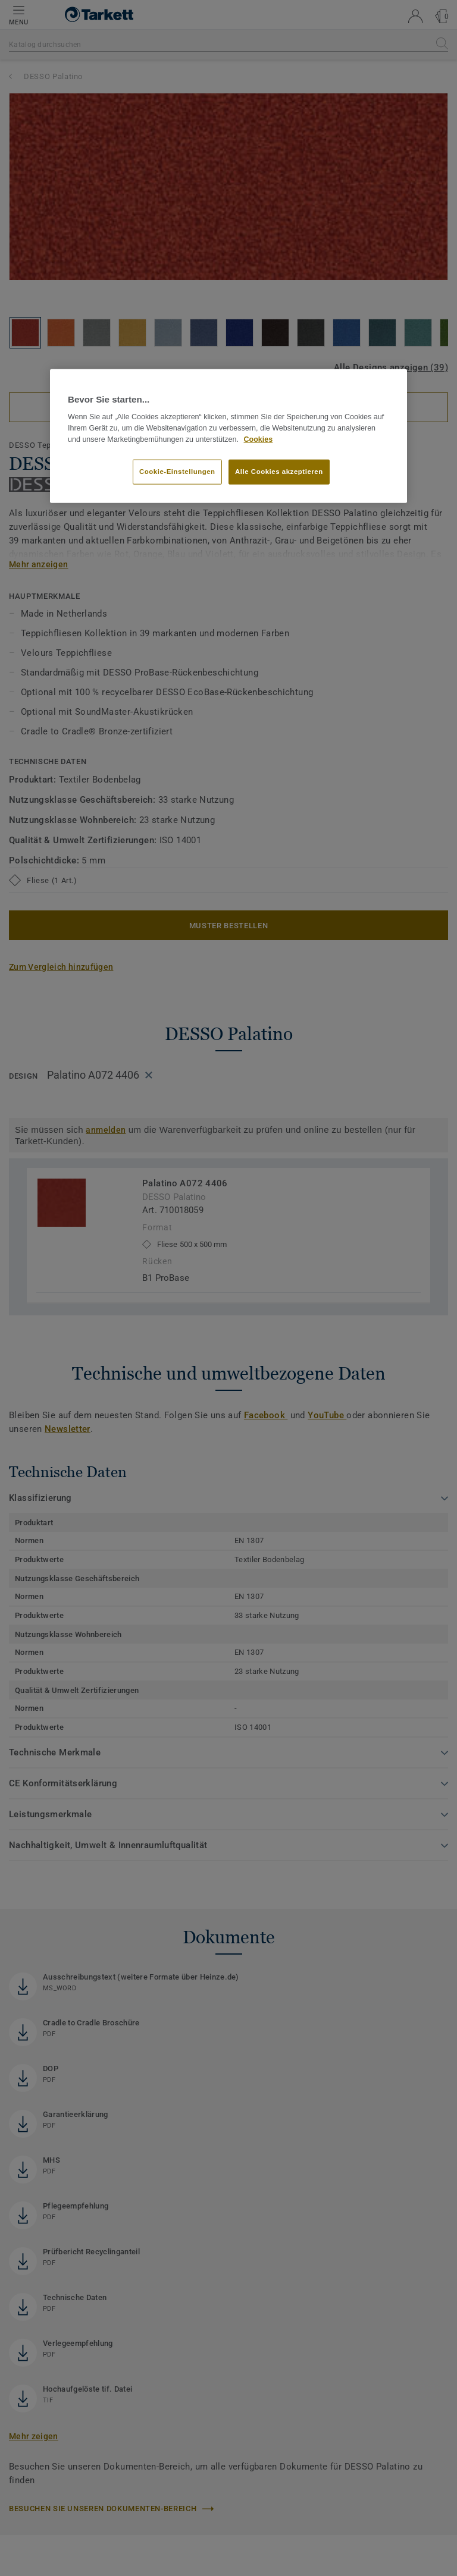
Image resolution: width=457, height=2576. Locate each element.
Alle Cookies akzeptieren (279, 471)
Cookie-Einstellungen (177, 471)
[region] (228, 436)
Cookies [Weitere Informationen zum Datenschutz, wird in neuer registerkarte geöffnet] (258, 439)
